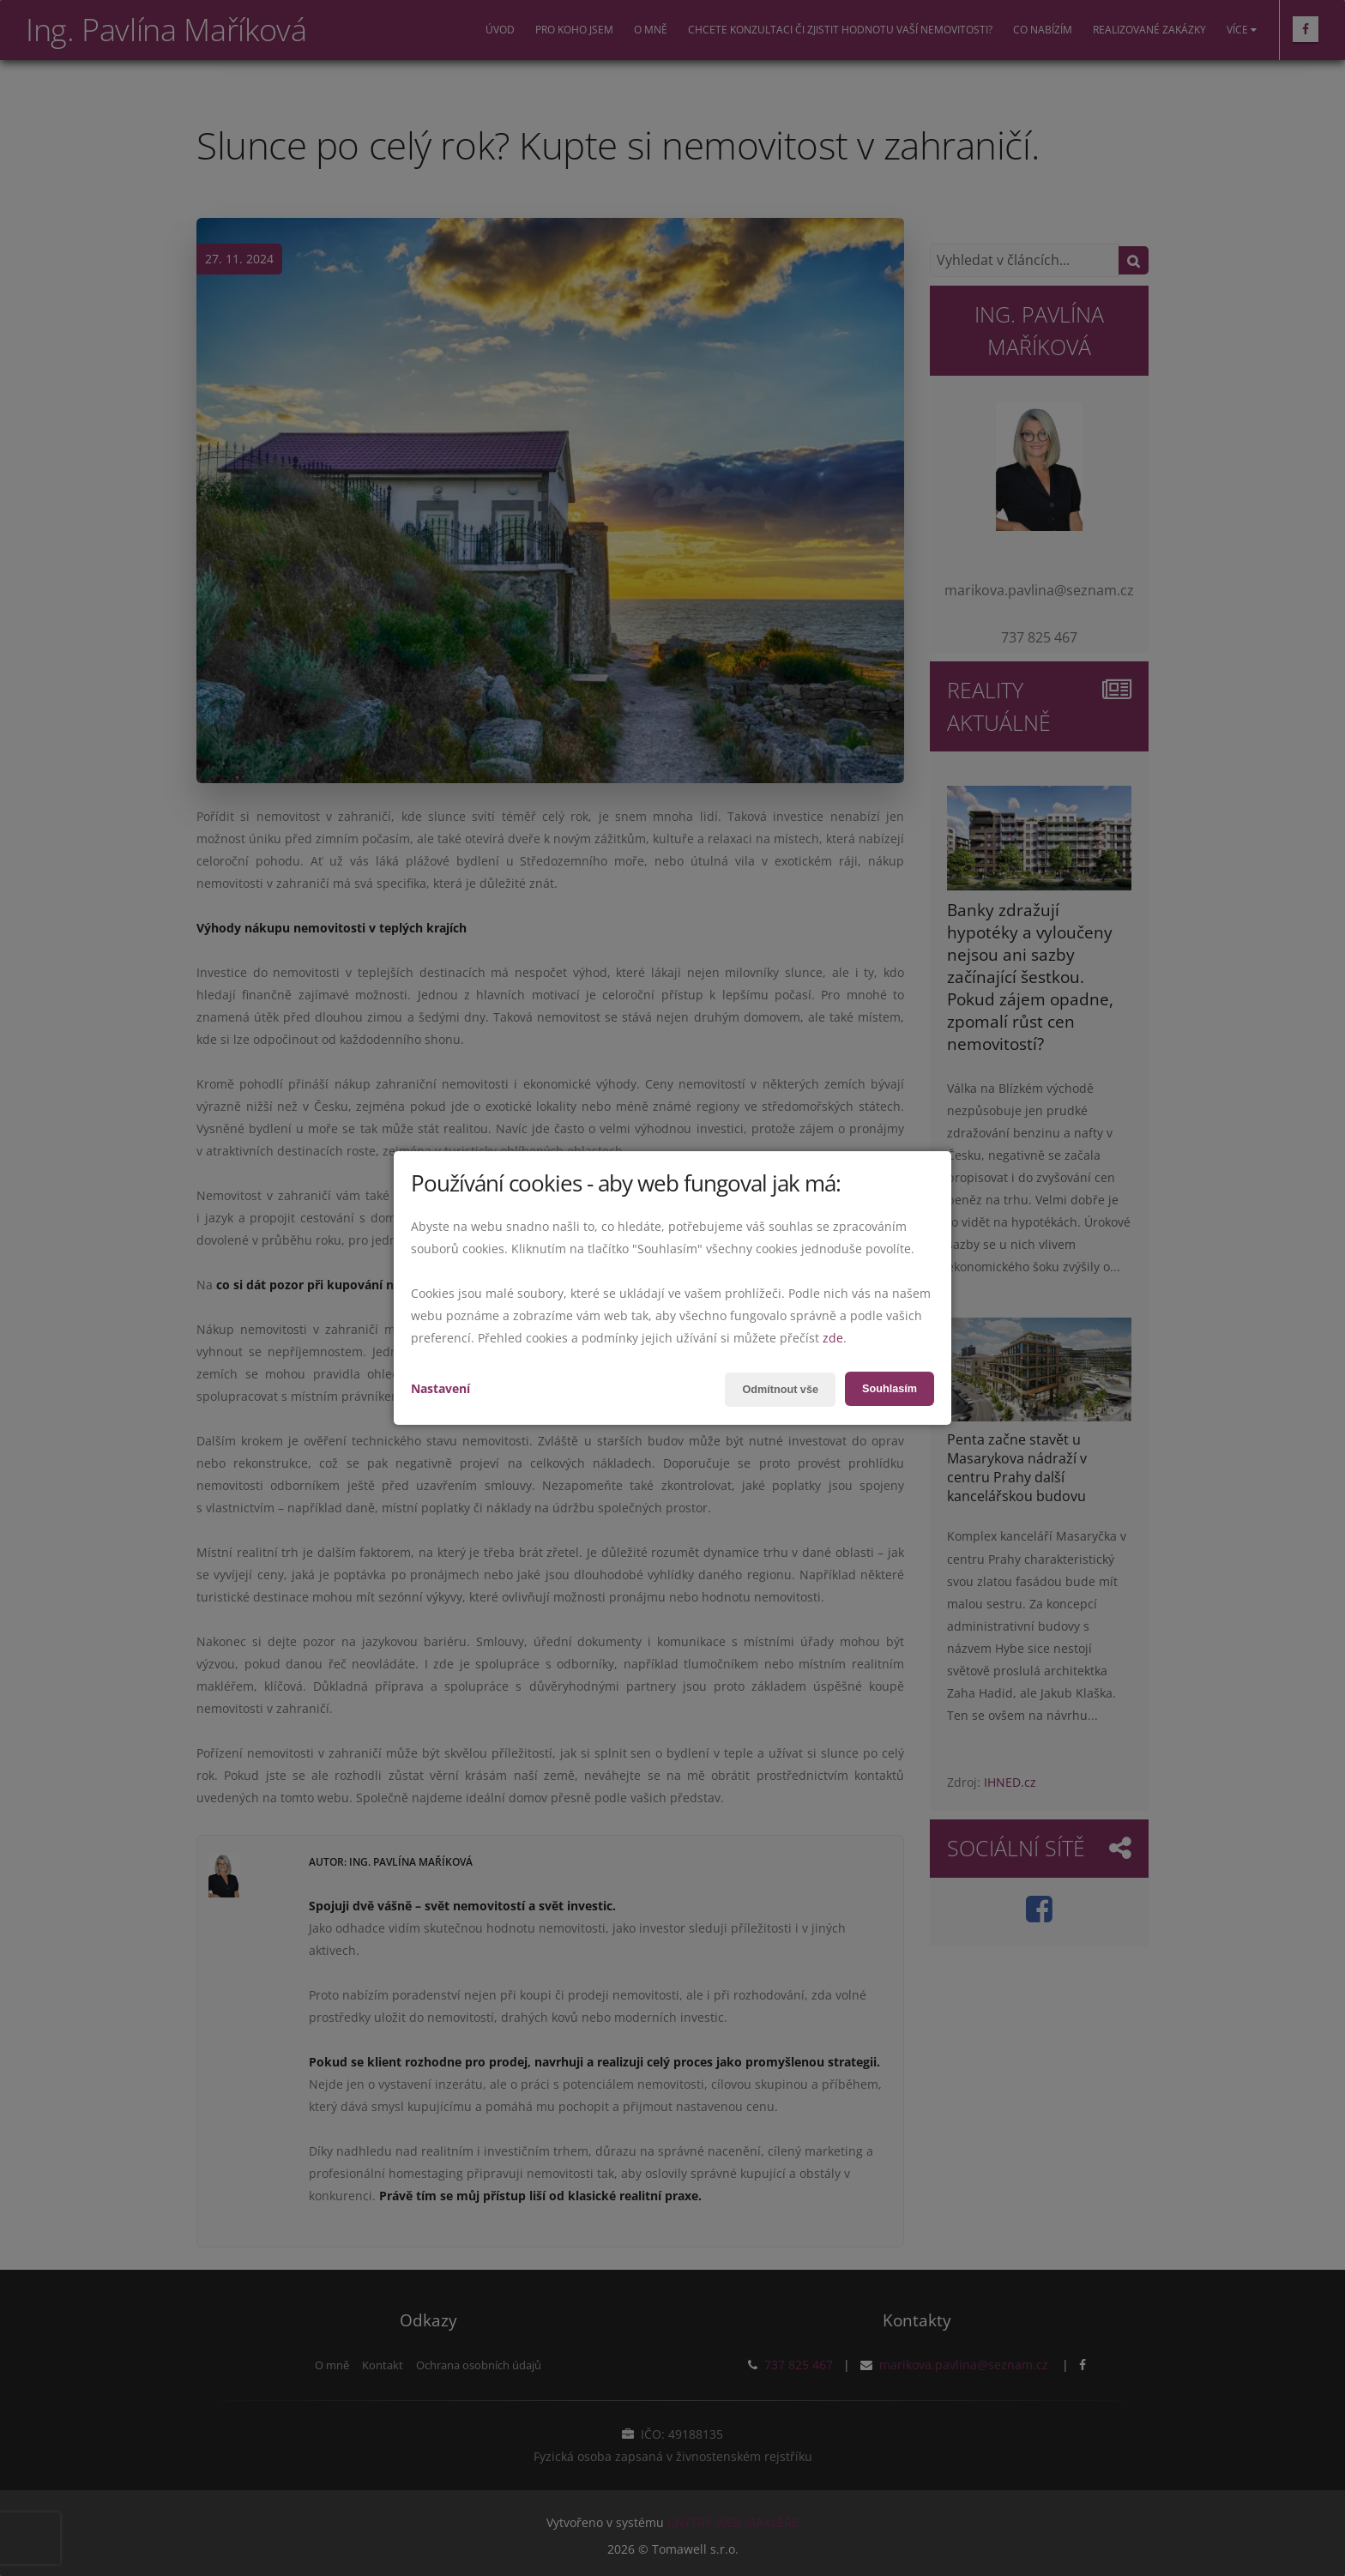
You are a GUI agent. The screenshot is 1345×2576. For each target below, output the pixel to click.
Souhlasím (886, 1389)
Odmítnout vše (770, 1390)
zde (833, 1338)
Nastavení (440, 1388)
